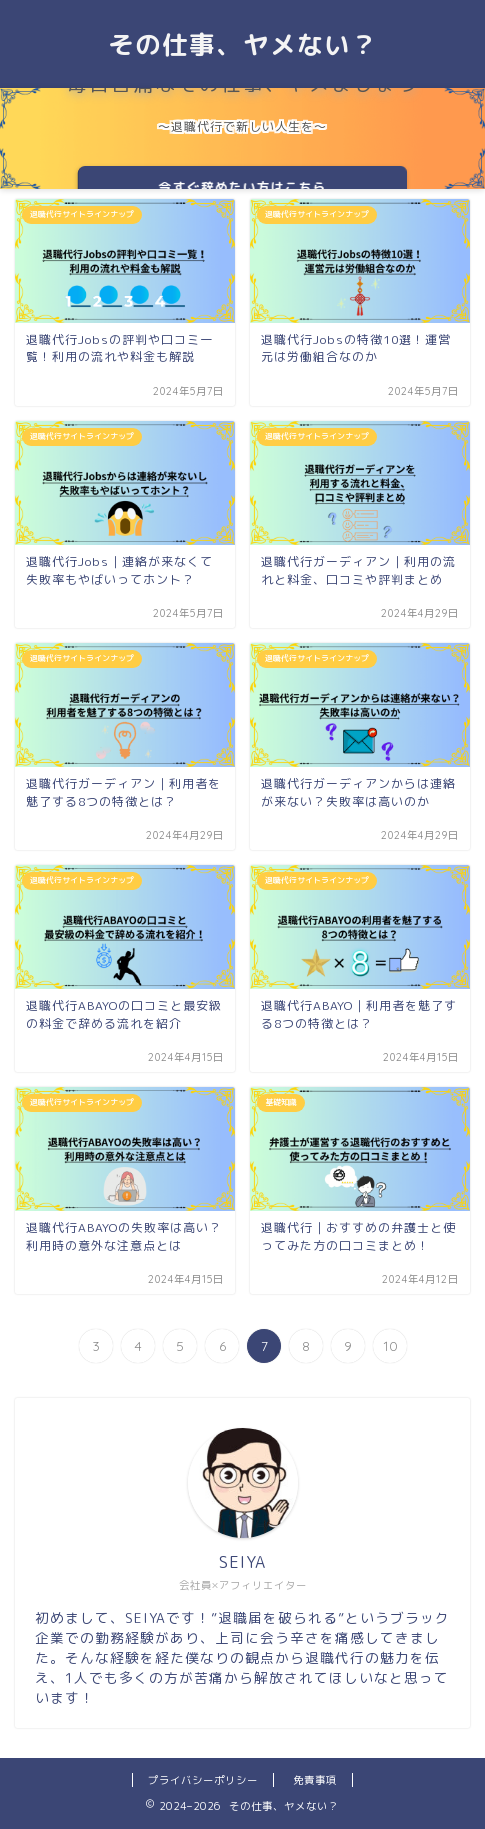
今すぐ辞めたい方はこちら (243, 187)
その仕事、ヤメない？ (243, 44)
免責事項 (315, 1780)
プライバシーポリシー (203, 1780)
